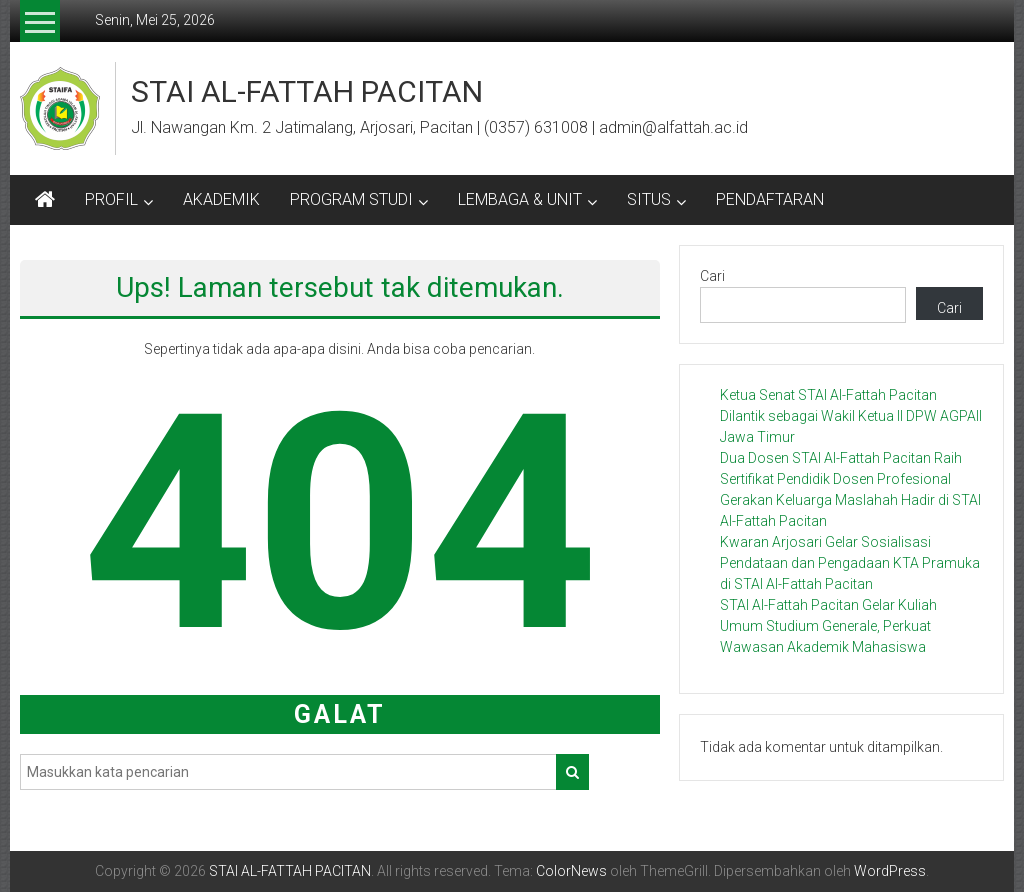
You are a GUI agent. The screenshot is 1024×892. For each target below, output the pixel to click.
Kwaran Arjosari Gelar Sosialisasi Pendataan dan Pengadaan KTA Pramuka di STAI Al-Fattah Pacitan (850, 563)
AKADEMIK (221, 199)
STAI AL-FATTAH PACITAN (307, 91)
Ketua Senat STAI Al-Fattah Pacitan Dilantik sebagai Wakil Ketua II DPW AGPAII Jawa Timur (851, 416)
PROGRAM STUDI (351, 199)
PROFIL (111, 199)
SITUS (649, 199)
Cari (712, 276)
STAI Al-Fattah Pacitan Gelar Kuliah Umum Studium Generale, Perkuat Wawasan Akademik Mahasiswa (828, 626)
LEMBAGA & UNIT (520, 199)
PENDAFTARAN (770, 199)
